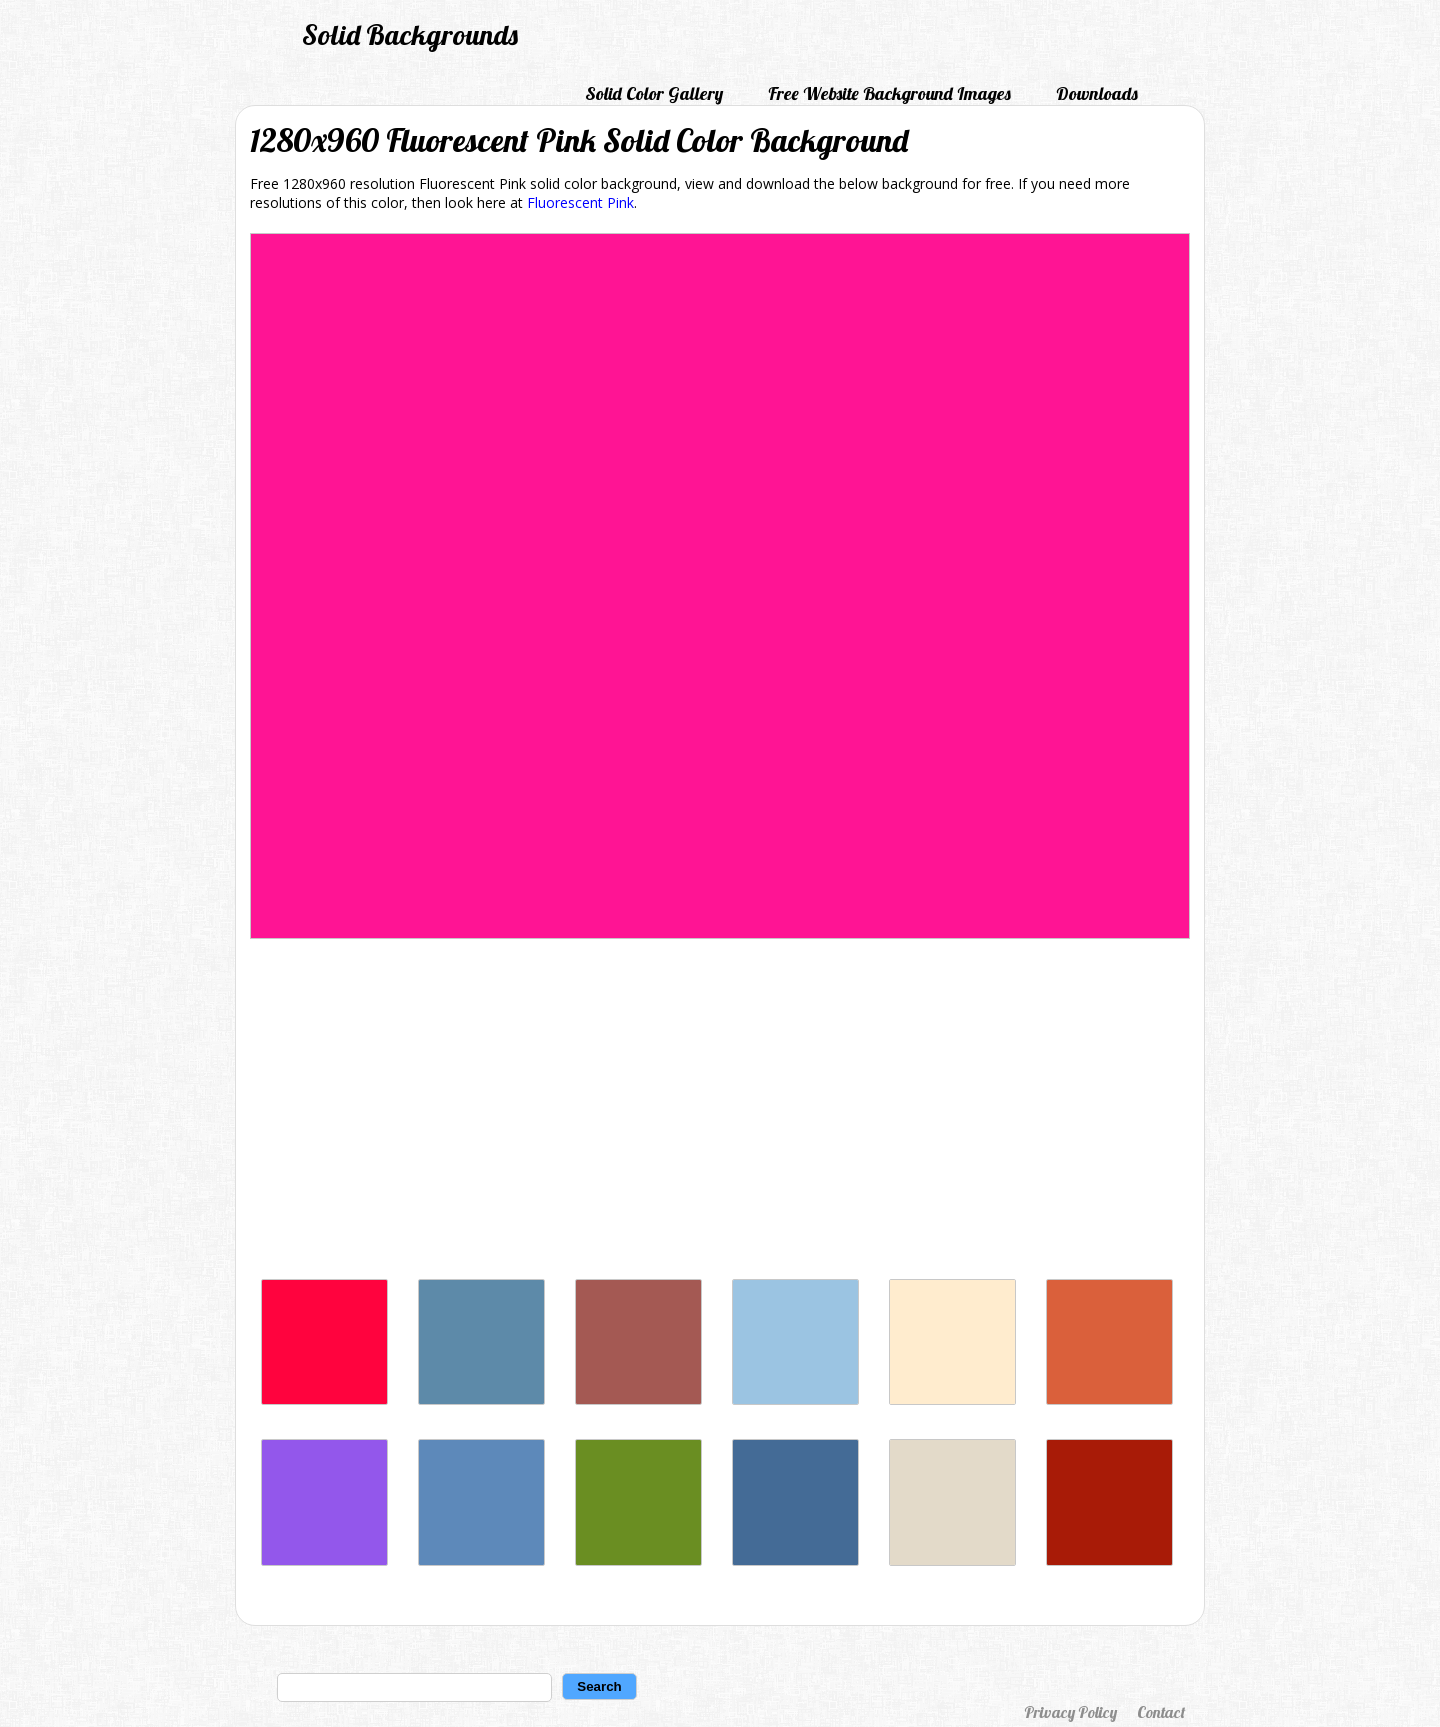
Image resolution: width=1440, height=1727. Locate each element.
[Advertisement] (720, 1114)
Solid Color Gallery (654, 93)
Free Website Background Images (889, 93)
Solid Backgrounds (410, 34)
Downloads (1097, 93)
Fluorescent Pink (580, 202)
